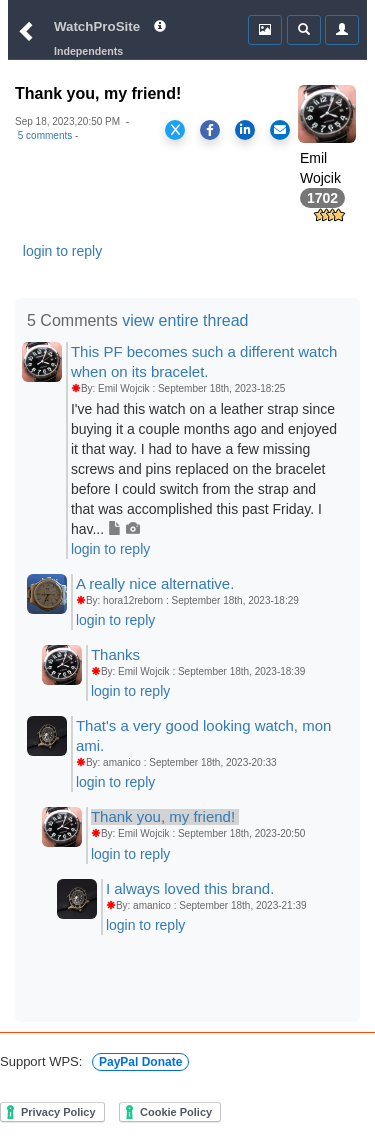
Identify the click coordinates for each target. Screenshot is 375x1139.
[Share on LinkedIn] (245, 130)
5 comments (45, 135)
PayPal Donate (140, 1062)
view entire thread (185, 320)
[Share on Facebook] (210, 130)
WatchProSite (97, 26)
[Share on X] (175, 130)
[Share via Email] (280, 130)
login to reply (62, 251)
